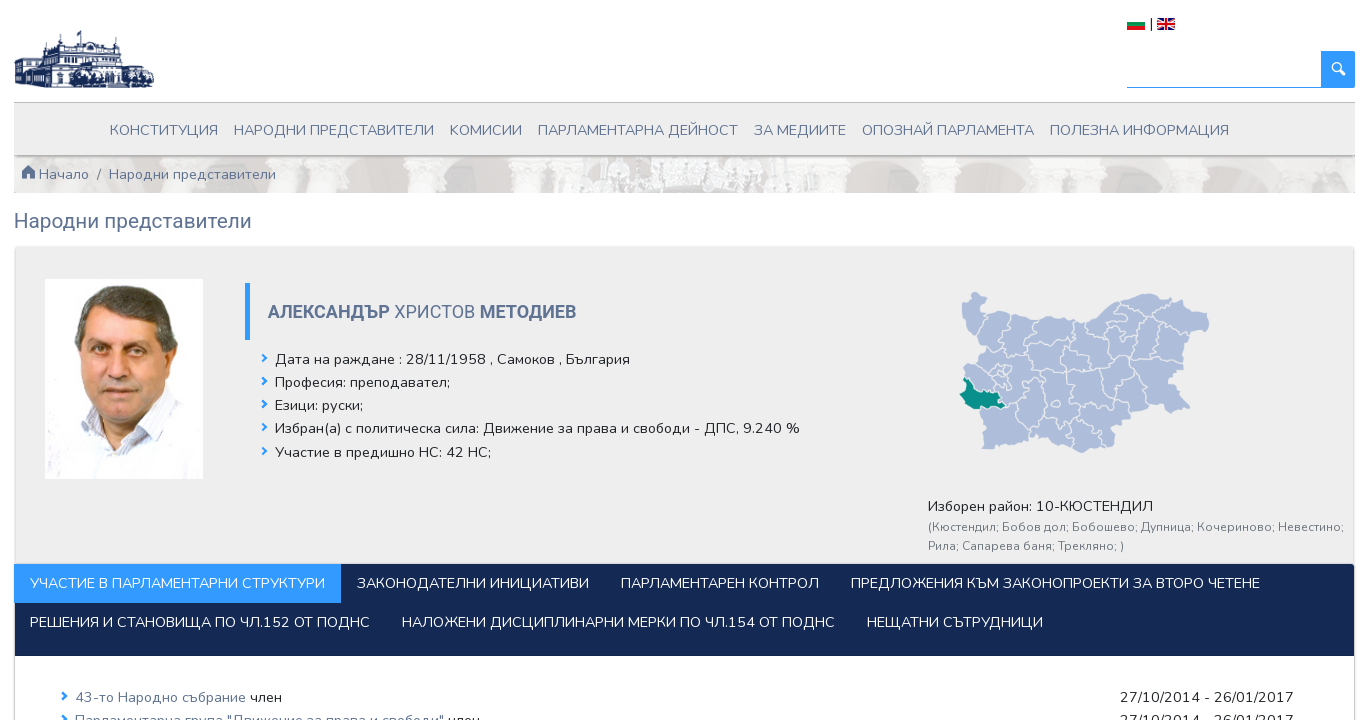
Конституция (252, 123)
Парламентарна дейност (642, 123)
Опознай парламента (898, 123)
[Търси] (1169, 69)
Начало (110, 160)
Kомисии (516, 123)
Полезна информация (1057, 123)
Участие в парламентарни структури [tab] (232, 547)
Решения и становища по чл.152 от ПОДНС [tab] (696, 586)
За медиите (775, 123)
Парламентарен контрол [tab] (775, 547)
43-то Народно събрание (216, 699)
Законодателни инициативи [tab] (528, 547)
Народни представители (391, 123)
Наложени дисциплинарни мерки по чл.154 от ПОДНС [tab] (301, 625)
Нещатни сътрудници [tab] (638, 625)
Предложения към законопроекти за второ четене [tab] (289, 586)
